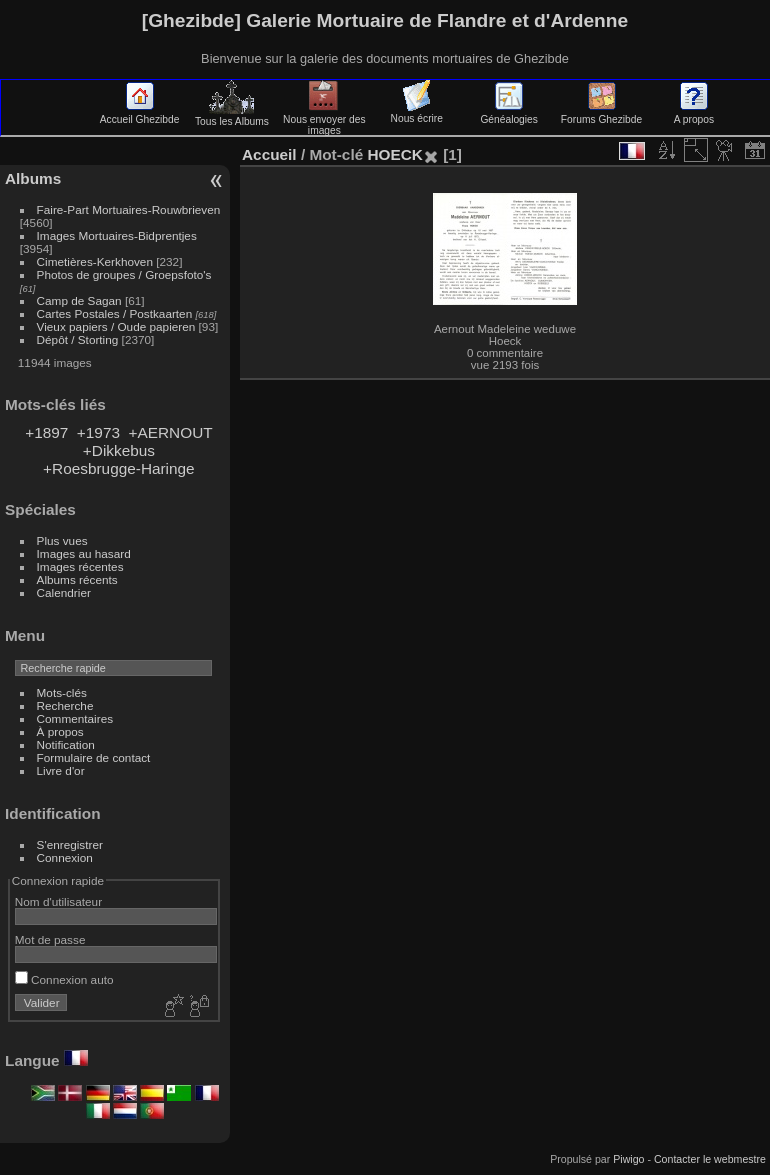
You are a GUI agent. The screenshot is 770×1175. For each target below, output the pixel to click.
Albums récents (77, 579)
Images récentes (80, 566)
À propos (60, 731)
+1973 (98, 432)
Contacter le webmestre (710, 1159)
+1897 (46, 432)
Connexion (65, 857)
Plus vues (62, 540)
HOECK (394, 154)
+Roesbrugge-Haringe (119, 468)
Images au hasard (84, 553)
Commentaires (75, 718)
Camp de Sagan (79, 300)
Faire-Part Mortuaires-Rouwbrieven (129, 209)
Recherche (65, 705)
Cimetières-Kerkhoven (95, 261)
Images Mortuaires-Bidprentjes (117, 235)
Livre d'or (61, 770)
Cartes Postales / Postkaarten (115, 313)
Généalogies (508, 114)
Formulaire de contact (94, 757)
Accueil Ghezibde (140, 114)
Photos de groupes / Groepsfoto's (124, 274)
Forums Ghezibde (601, 114)
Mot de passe (50, 939)
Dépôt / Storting (78, 339)
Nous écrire (417, 113)
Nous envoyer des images (324, 119)
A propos (694, 114)
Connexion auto (64, 979)
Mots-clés (62, 692)
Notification (66, 744)
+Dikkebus (119, 450)
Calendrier (64, 592)
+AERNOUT (171, 432)
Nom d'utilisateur (58, 901)
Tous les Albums (232, 116)
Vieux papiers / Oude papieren (116, 326)
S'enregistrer (70, 844)
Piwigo (628, 1159)
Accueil (269, 154)
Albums (33, 178)
